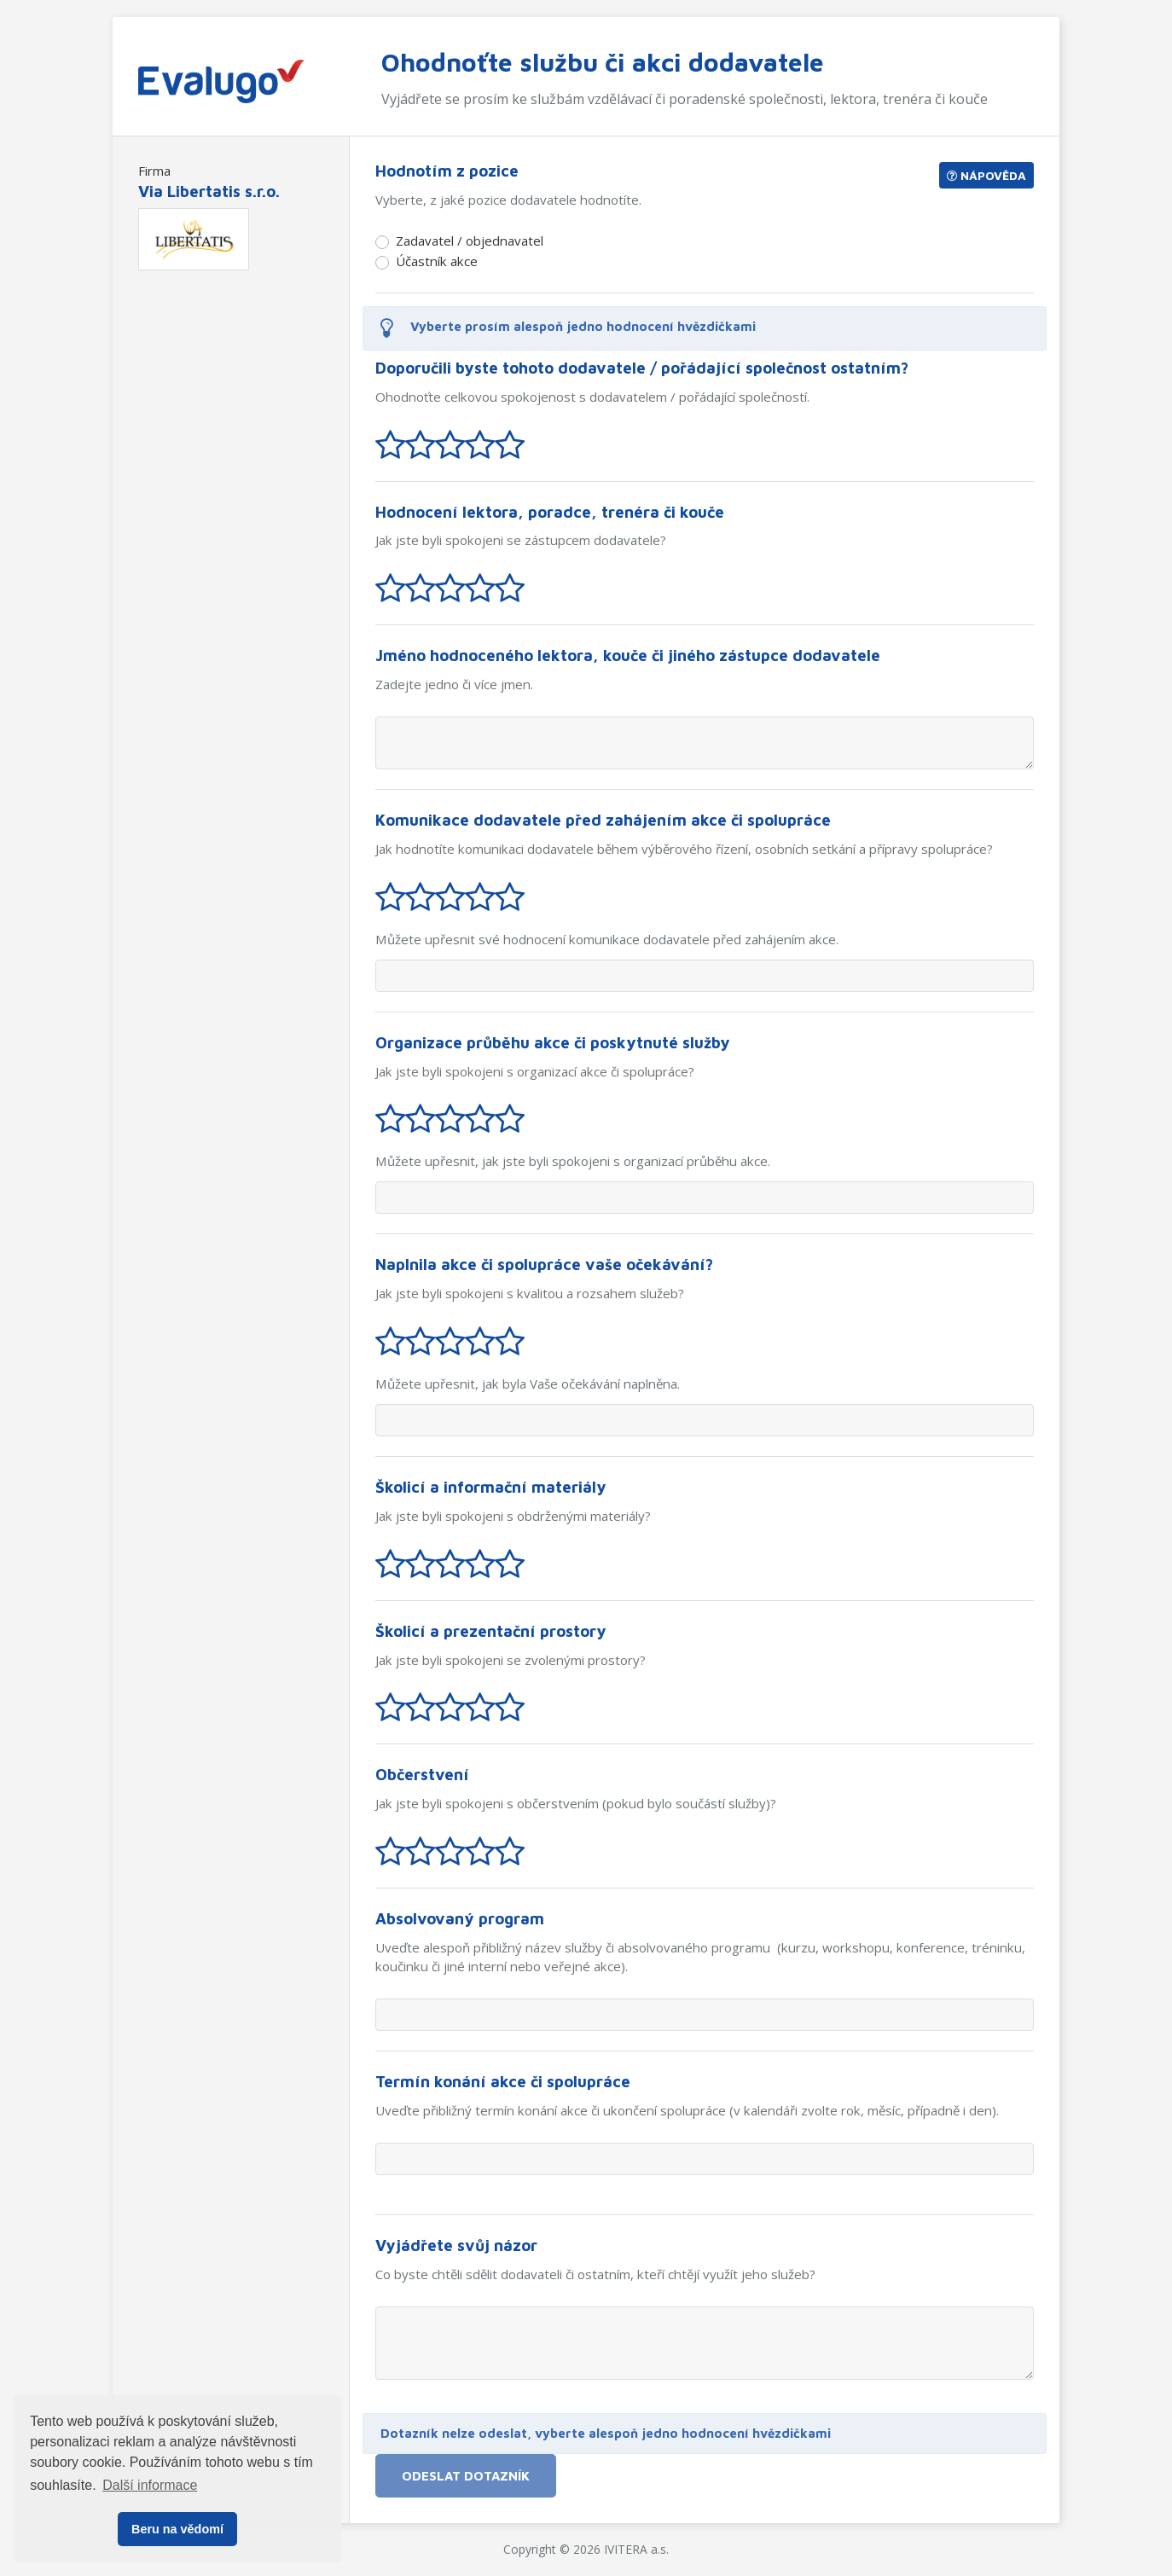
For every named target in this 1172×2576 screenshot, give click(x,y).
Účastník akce (437, 261)
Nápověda (986, 175)
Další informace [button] (149, 2485)
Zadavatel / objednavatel (469, 240)
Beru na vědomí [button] (177, 2529)
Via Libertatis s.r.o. (209, 191)
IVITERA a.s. (636, 2549)
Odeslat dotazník (466, 2475)
